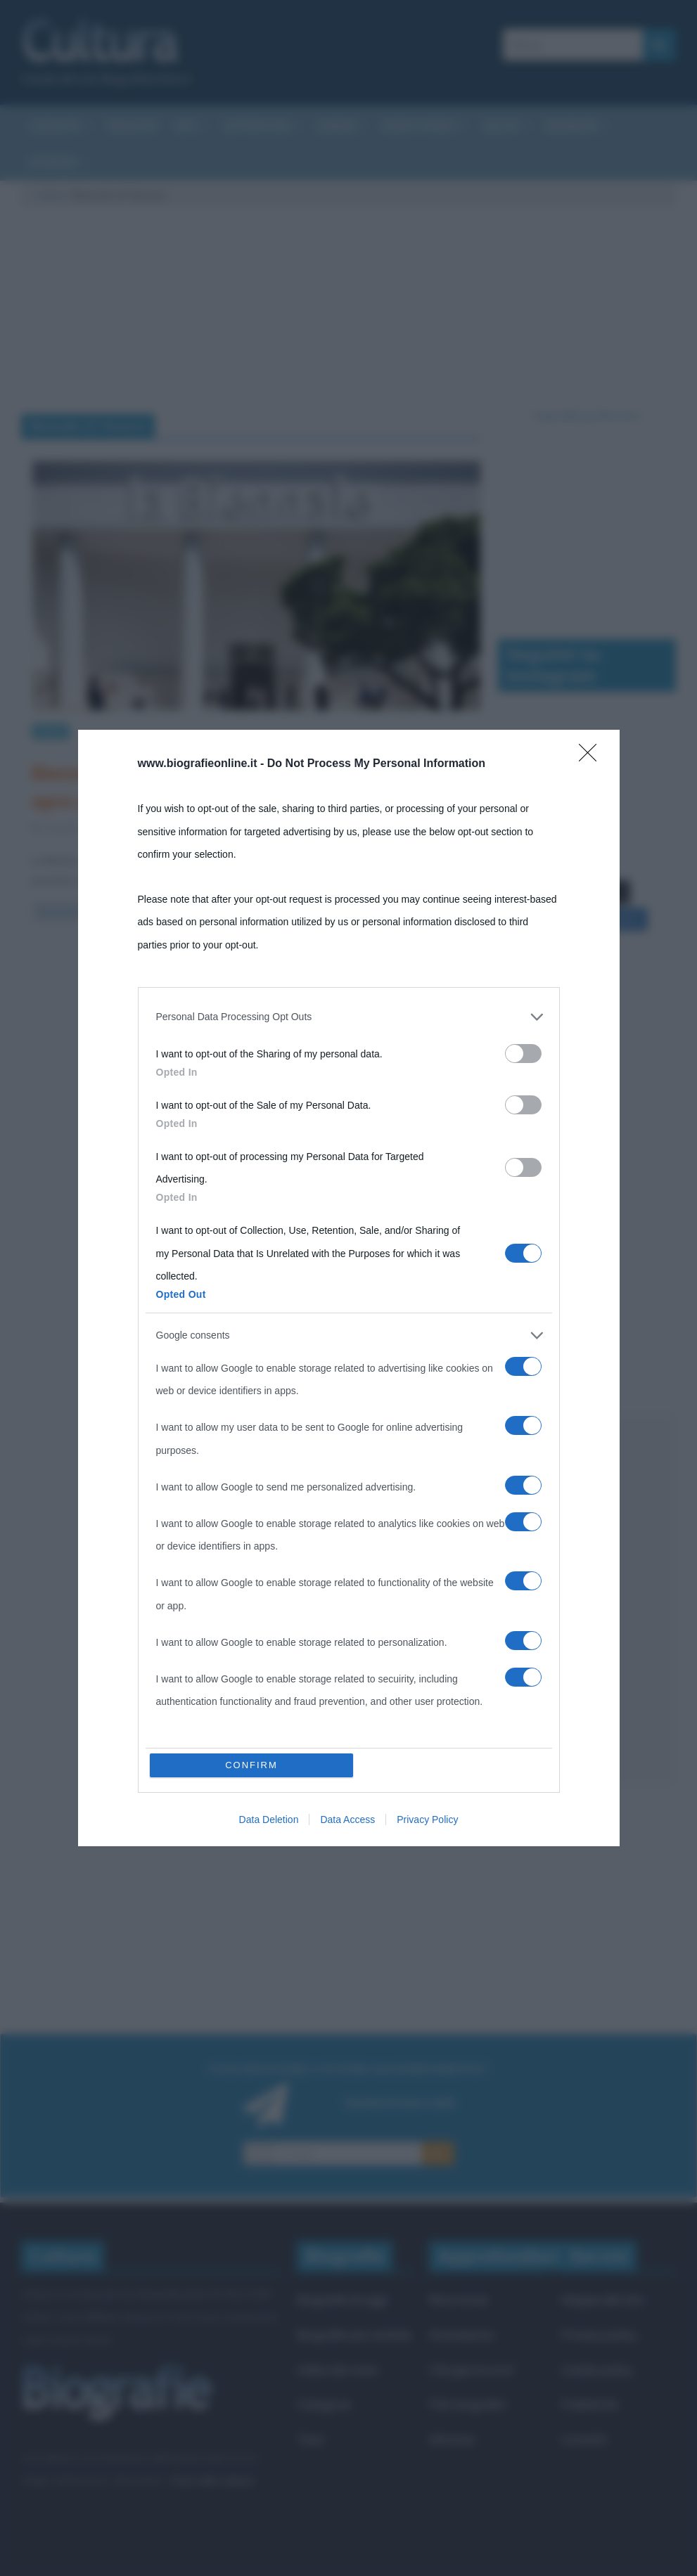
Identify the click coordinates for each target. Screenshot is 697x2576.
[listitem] (349, 1016)
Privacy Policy (427, 1819)
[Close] (592, 757)
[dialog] (349, 1288)
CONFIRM (251, 1765)
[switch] (523, 1053)
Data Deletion (269, 1819)
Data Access (347, 1819)
